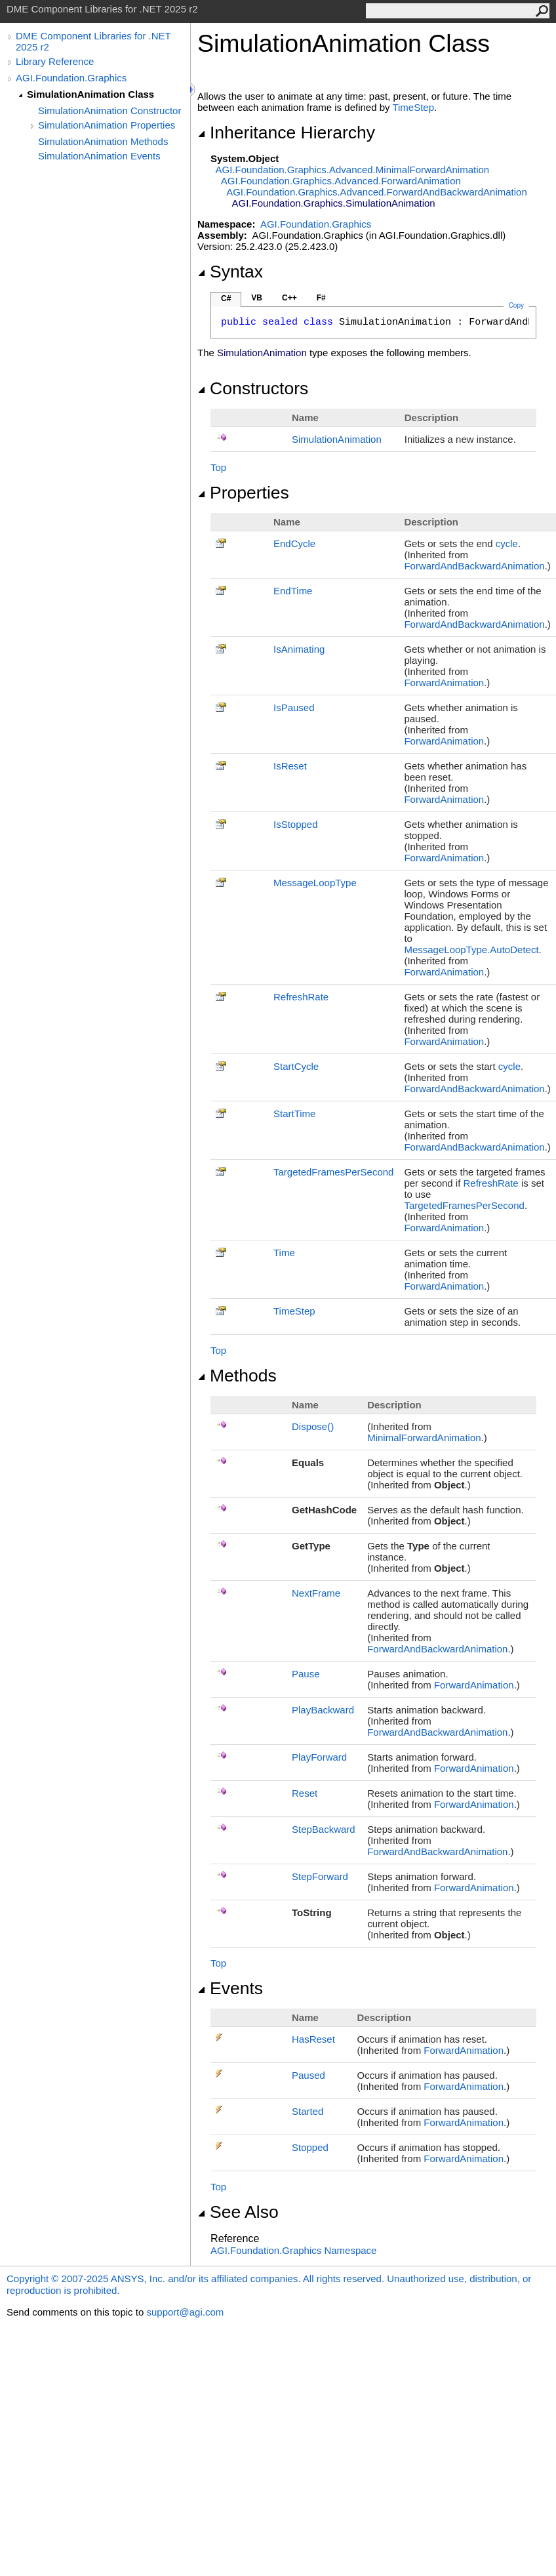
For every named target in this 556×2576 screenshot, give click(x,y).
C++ (289, 297)
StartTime (294, 1113)
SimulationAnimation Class (90, 94)
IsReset (290, 765)
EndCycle (294, 543)
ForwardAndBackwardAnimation (474, 565)
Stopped (310, 2147)
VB (256, 297)
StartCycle (296, 1066)
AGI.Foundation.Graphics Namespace (293, 2250)
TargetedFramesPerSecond (333, 1171)
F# (321, 297)
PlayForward (319, 1757)
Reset (304, 1793)
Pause (306, 1673)
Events (230, 1988)
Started (307, 2111)
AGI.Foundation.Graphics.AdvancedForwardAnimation (341, 180)
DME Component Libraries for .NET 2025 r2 (93, 41)
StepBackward (323, 1829)
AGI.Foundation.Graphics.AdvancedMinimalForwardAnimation (353, 169)
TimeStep (413, 107)
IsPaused (294, 707)
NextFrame (316, 1593)
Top (218, 467)
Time (284, 1252)
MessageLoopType (315, 882)
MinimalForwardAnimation (424, 1437)
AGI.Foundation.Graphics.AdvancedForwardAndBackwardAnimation (376, 191)
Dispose (313, 1426)
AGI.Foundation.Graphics (71, 77)
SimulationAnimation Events (99, 155)
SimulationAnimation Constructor (109, 110)
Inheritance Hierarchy (286, 132)
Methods (237, 1375)
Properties (243, 492)
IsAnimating (299, 649)
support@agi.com (185, 2312)
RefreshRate (300, 996)
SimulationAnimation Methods (103, 141)
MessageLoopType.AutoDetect (471, 949)
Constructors (252, 388)
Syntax (230, 271)
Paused (308, 2075)
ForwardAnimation (444, 682)
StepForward (320, 1876)
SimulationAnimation (337, 439)
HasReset (313, 2039)
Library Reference (55, 61)
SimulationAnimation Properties (106, 125)
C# (226, 298)
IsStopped (295, 824)
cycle (507, 543)
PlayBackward (323, 1709)
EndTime (292, 590)
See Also (238, 2212)
